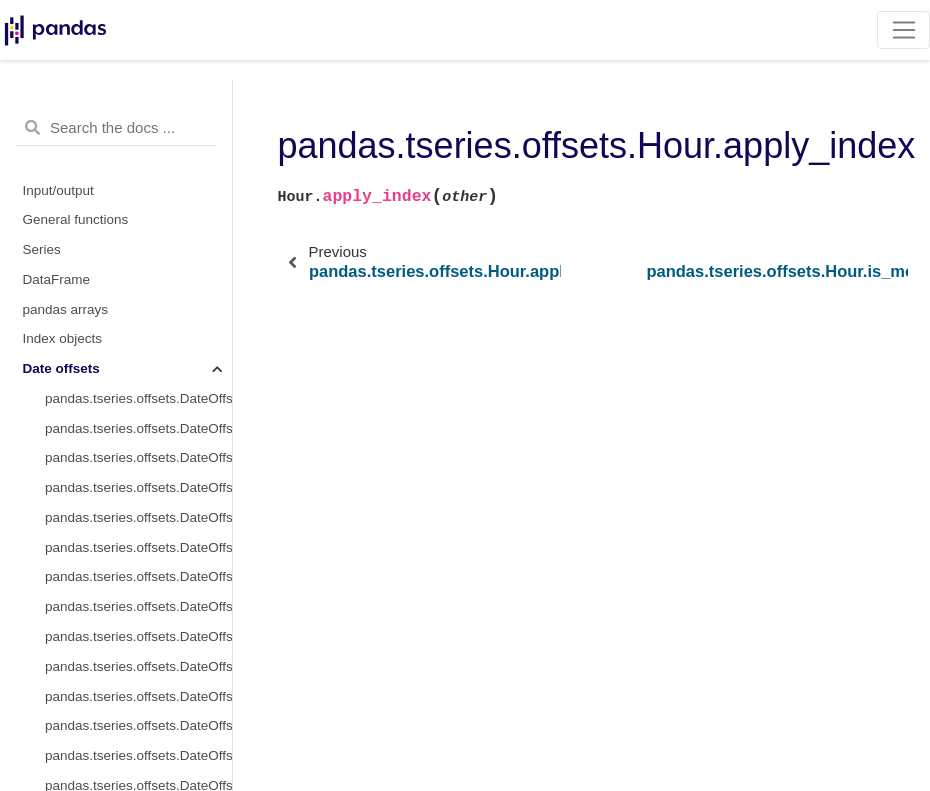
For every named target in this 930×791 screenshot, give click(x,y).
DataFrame (57, 279)
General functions (76, 219)
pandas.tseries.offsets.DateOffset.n (138, 606)
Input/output (58, 190)
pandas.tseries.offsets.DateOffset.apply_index (138, 725)
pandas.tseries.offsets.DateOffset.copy (138, 755)
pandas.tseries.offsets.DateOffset (138, 398)
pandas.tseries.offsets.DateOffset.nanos (138, 517)
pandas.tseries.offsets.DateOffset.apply (138, 696)
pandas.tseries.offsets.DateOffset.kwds (138, 457)
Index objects (63, 338)
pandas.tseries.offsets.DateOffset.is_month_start (138, 636)
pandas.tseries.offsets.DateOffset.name (138, 487)
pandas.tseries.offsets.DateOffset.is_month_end (138, 666)
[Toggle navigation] (903, 30)
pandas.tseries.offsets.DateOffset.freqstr (138, 428)
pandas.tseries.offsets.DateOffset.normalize (138, 547)
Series (42, 249)
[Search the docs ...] (116, 128)
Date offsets (61, 368)
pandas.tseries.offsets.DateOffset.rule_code (138, 576)
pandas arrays (66, 309)
